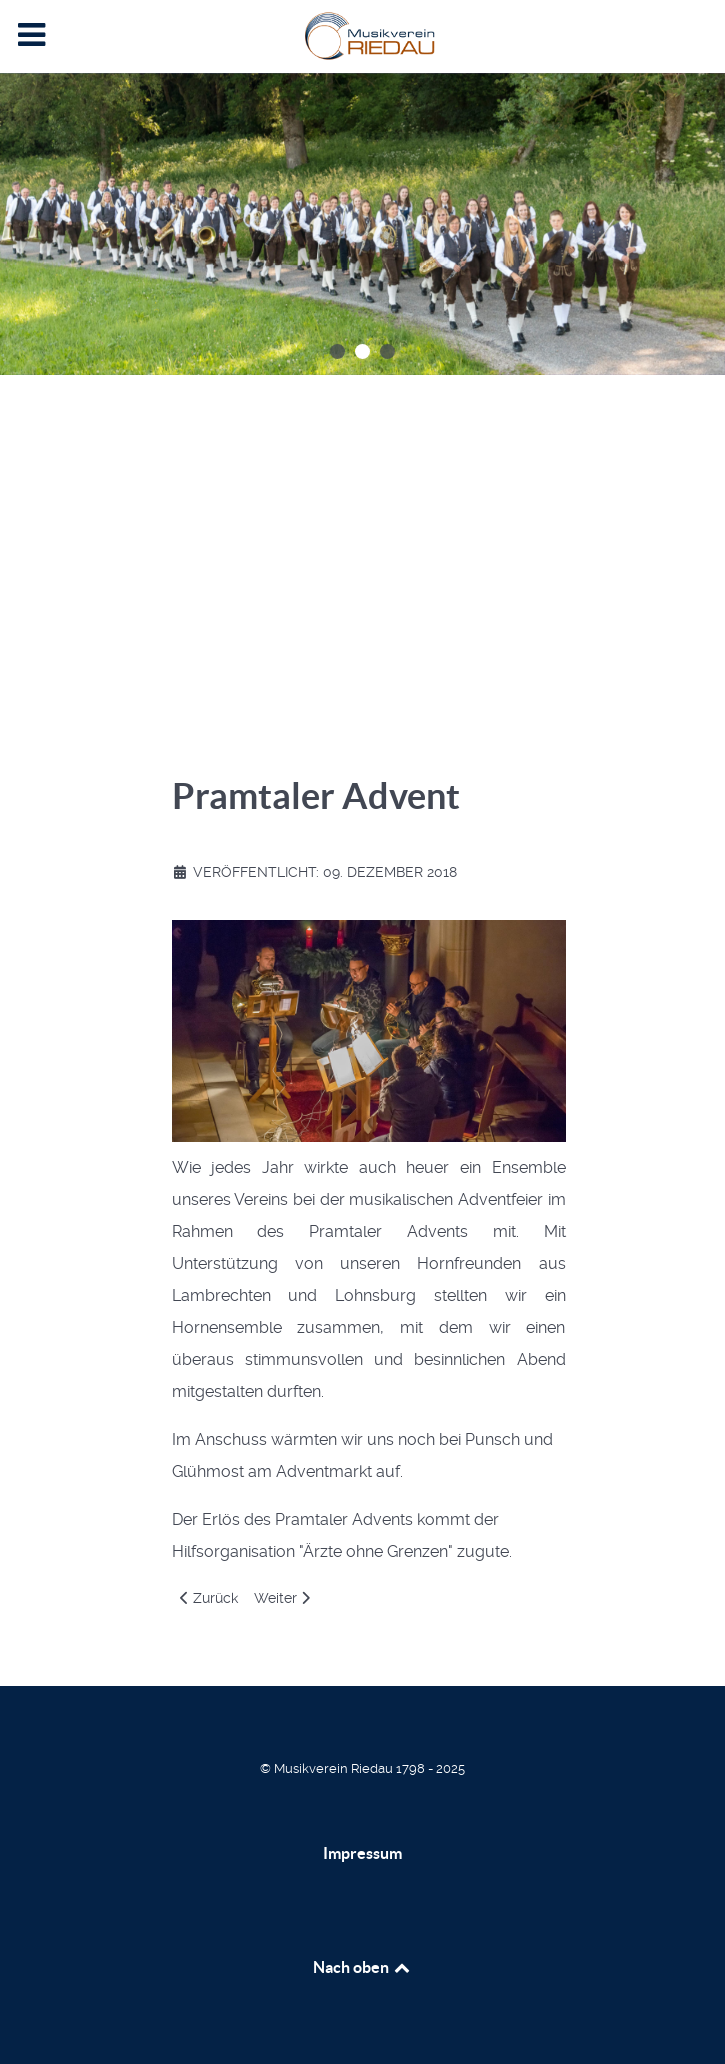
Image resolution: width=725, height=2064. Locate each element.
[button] (337, 351)
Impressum (362, 1853)
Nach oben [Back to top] (363, 1967)
